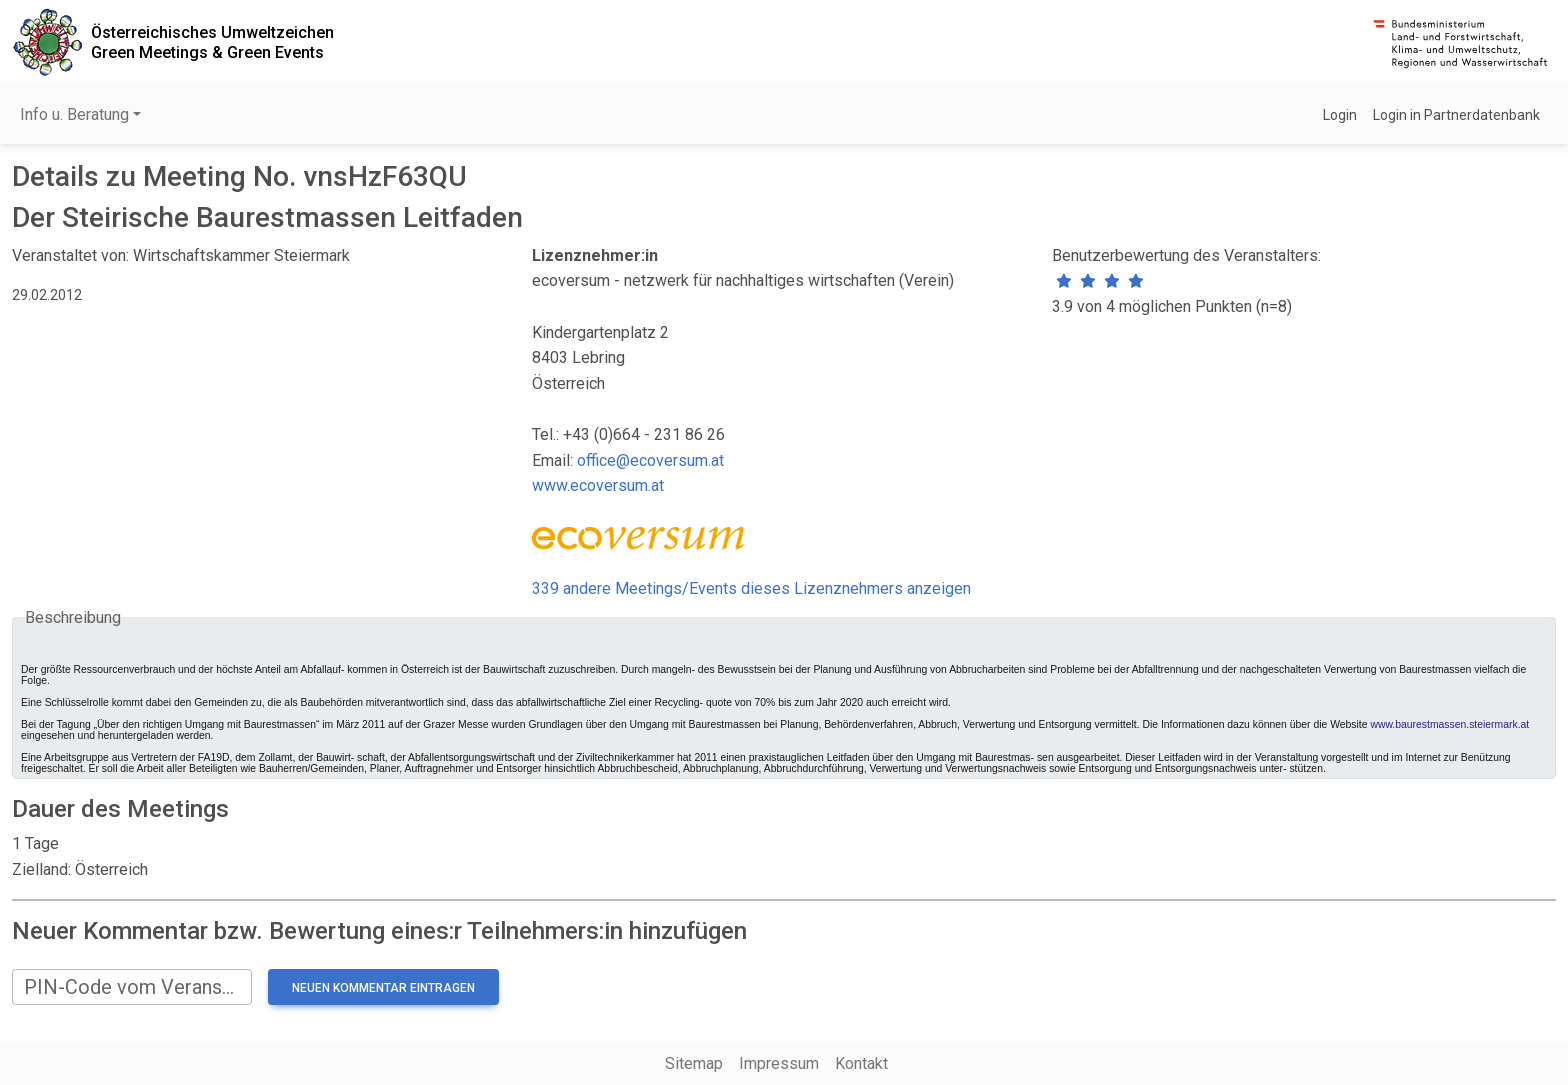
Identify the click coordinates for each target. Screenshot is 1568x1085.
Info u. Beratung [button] (74, 114)
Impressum (779, 1063)
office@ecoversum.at (650, 460)
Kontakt (861, 1063)
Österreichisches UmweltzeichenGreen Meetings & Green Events (212, 42)
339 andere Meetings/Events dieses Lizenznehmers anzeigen (751, 588)
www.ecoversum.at (598, 485)
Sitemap (694, 1063)
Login (1340, 115)
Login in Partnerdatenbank (1456, 115)
